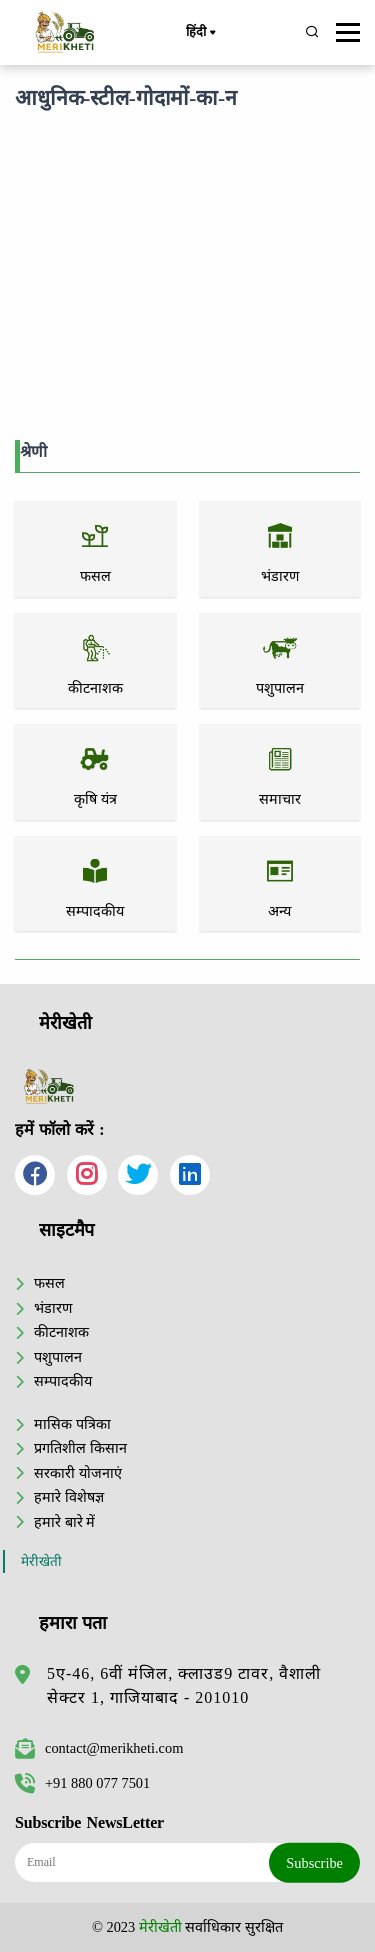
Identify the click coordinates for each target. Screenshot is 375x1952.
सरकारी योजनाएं (78, 1473)
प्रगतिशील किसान (80, 1448)
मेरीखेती (41, 1561)
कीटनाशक (61, 1332)
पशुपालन (58, 1357)
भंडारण (53, 1308)
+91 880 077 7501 (82, 1783)
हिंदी (200, 33)
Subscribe (314, 1863)
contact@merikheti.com (99, 1748)
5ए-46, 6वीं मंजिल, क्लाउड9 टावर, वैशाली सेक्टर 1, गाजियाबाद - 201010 (184, 1685)
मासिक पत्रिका (72, 1424)
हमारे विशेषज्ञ (69, 1497)
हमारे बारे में (64, 1522)
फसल (49, 1283)
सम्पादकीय (63, 1381)
